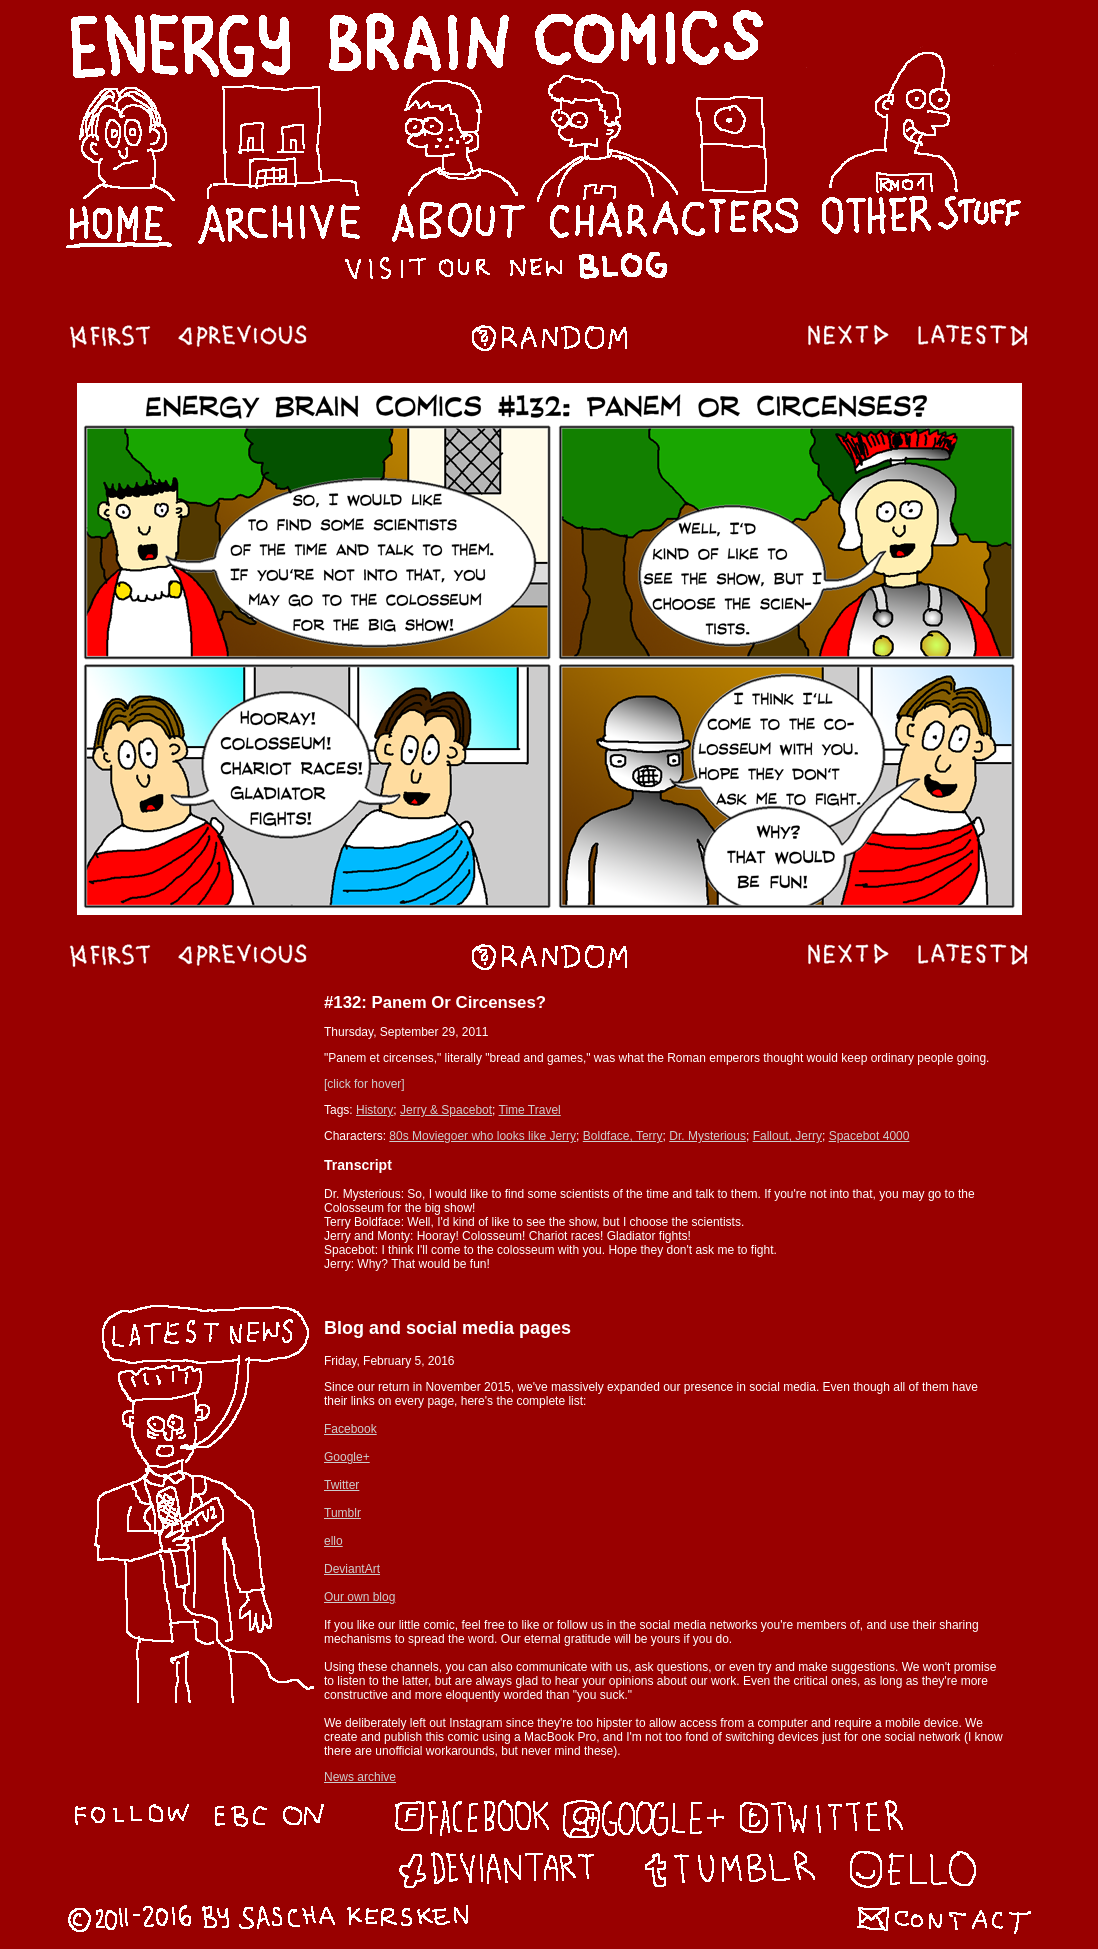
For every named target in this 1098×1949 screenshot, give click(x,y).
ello (333, 1541)
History (374, 1110)
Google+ (347, 1457)
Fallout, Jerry (787, 1136)
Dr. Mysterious (707, 1136)
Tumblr (342, 1513)
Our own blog (359, 1597)
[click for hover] (364, 1084)
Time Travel (530, 1110)
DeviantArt (352, 1569)
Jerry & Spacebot (446, 1110)
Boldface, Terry (623, 1136)
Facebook (350, 1429)
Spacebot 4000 (869, 1136)
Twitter (341, 1485)
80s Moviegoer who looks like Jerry (482, 1136)
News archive (360, 1777)
